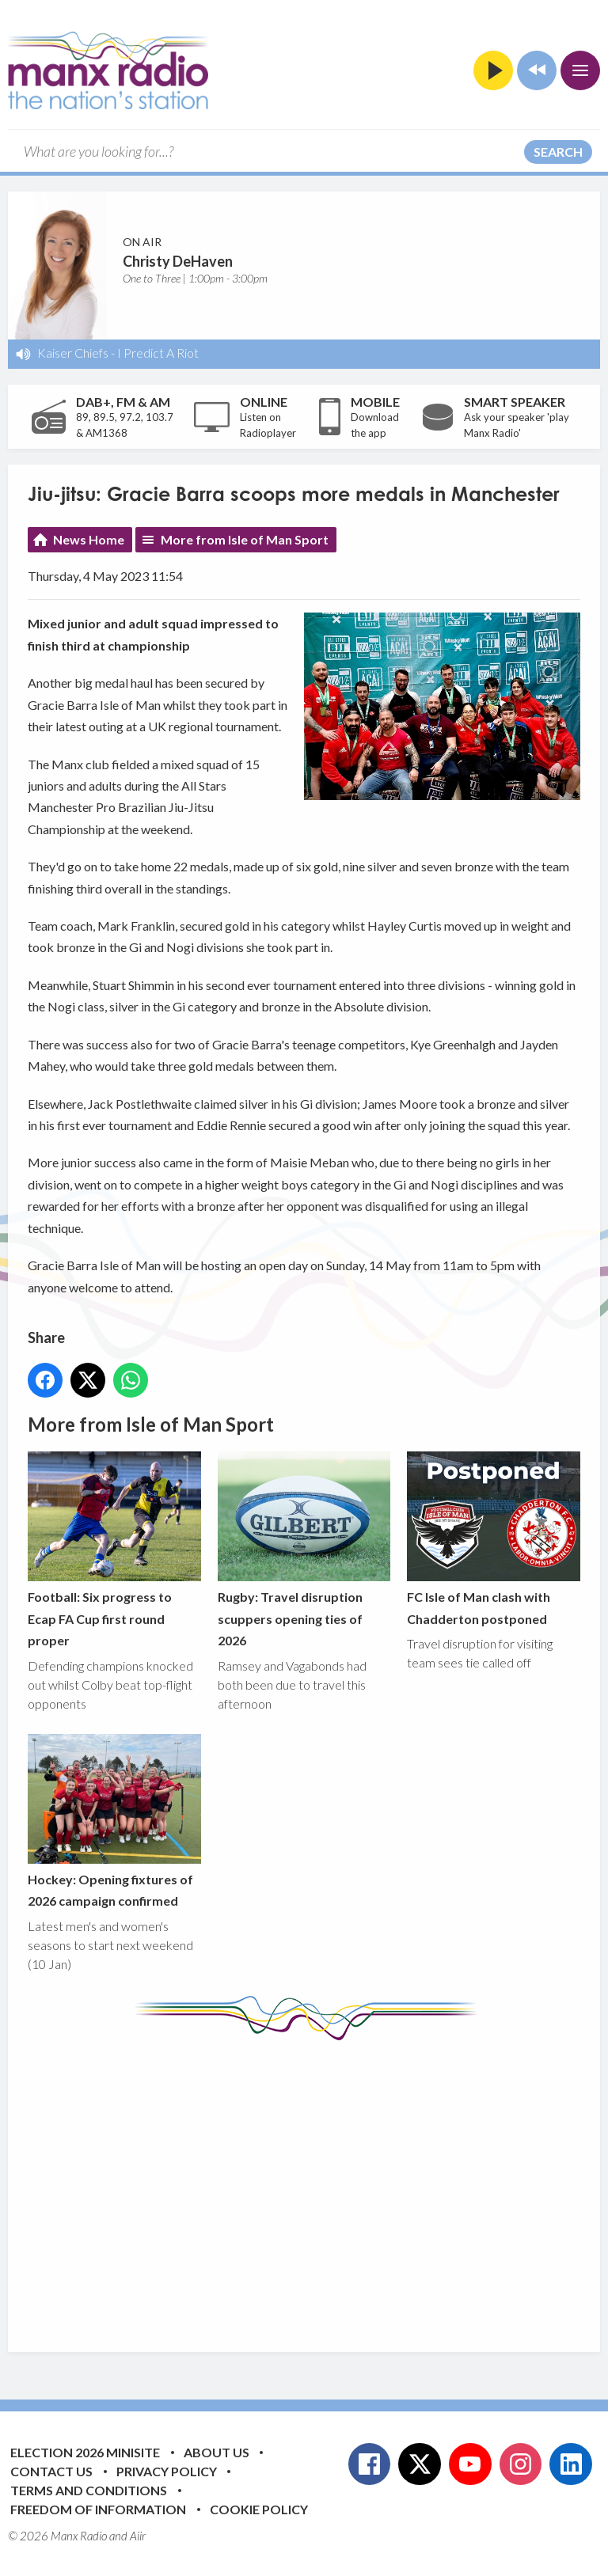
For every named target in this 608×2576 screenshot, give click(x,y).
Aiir (138, 2536)
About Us (216, 2452)
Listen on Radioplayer (268, 425)
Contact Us (51, 2471)
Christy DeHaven (178, 261)
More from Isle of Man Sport (245, 539)
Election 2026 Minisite (85, 2452)
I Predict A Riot (158, 352)
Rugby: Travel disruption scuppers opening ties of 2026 (304, 1550)
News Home (88, 539)
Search (558, 151)
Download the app (375, 425)
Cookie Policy (259, 2509)
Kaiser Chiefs (72, 352)
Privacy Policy (166, 2471)
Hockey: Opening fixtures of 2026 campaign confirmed (114, 1821)
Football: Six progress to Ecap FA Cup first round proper (114, 1550)
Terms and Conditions (88, 2490)
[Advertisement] (318, 2184)
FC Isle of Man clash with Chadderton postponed (493, 1539)
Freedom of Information (98, 2509)
